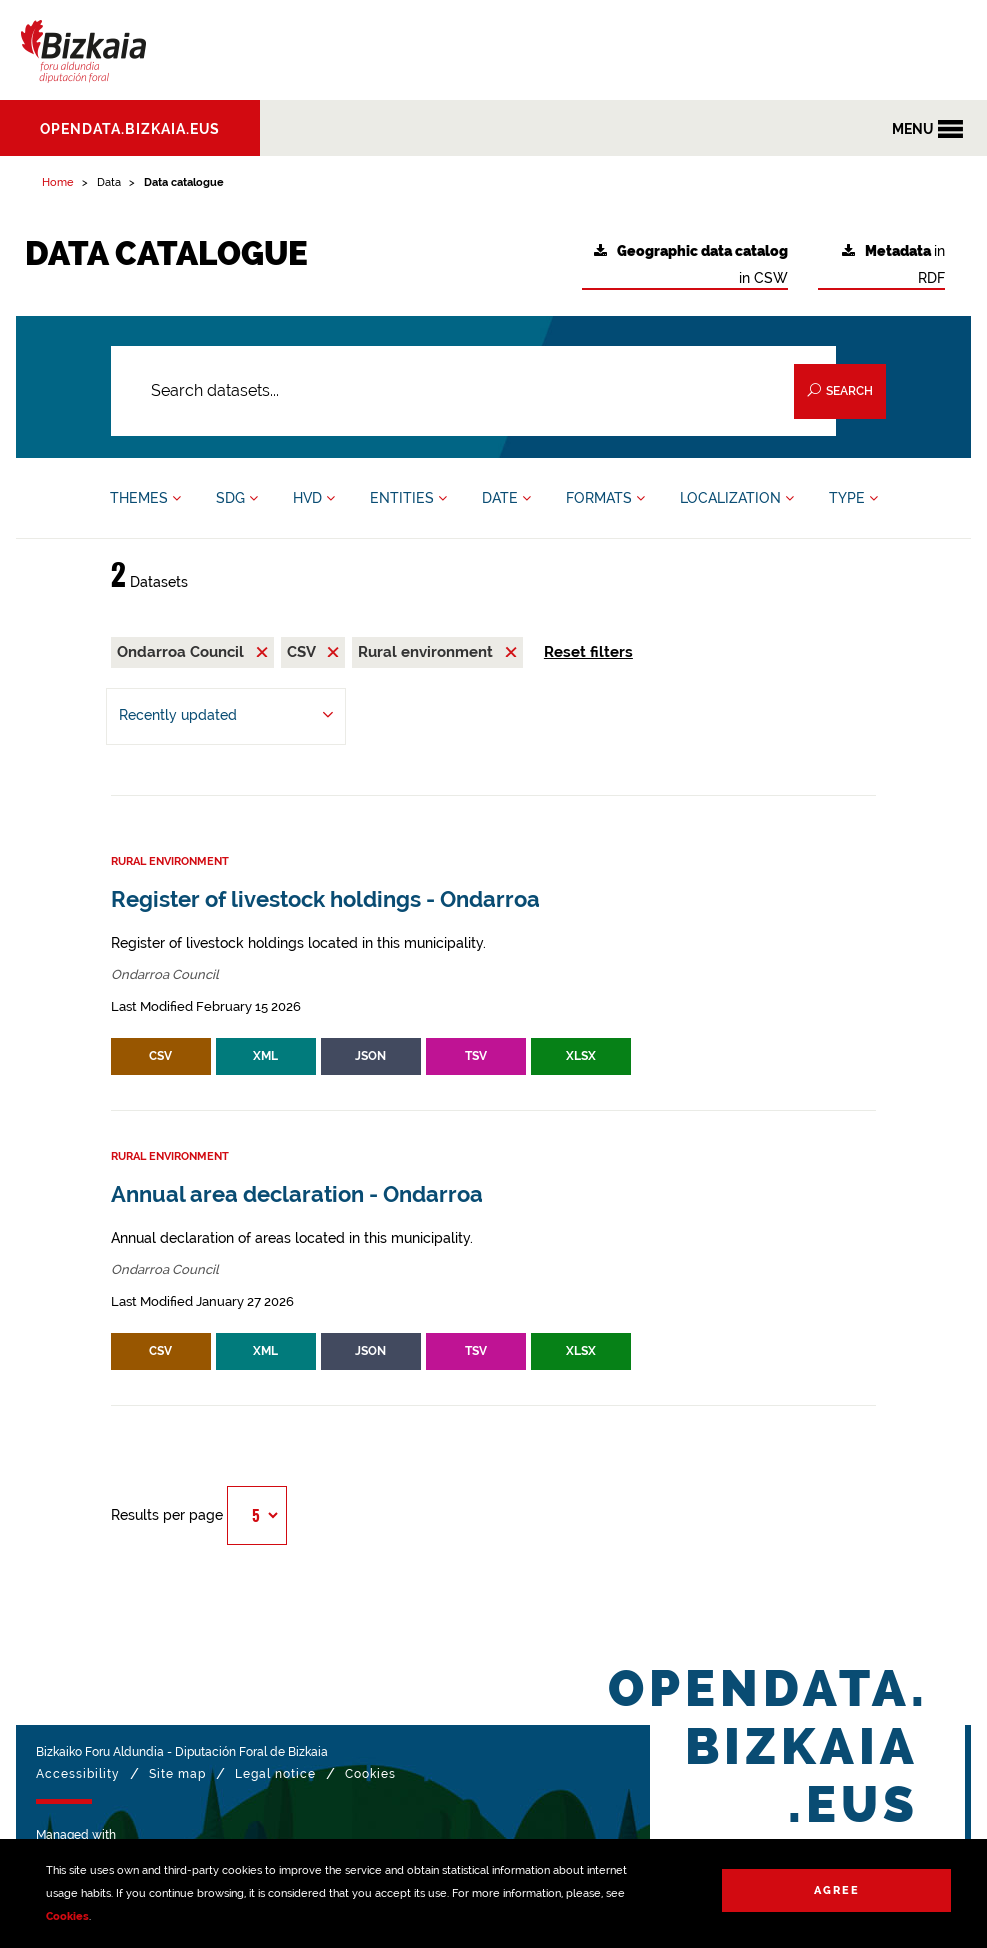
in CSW (691, 264)
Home (58, 182)
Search (840, 390)
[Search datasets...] (474, 391)
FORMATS (605, 498)
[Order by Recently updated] (226, 716)
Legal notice (275, 1774)
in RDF (893, 264)
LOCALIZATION (737, 498)
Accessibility (78, 1774)
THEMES (145, 498)
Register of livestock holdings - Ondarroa (325, 899)
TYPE (853, 498)
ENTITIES (408, 498)
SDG (237, 498)
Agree (837, 1890)
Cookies (67, 1916)
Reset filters (588, 652)
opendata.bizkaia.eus (130, 129)
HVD (314, 498)
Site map (177, 1774)
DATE (506, 498)
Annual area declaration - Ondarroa (297, 1194)
